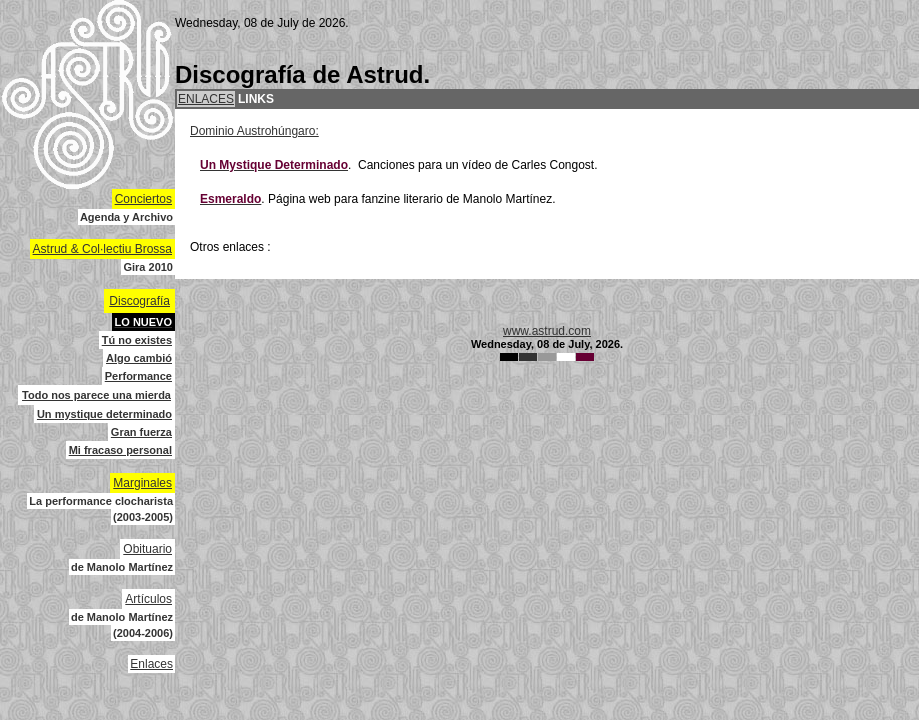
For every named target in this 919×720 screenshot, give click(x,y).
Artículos (148, 599)
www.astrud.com (547, 331)
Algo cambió (139, 358)
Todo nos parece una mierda (96, 395)
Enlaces (151, 664)
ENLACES (206, 99)
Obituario (147, 549)
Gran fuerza (141, 432)
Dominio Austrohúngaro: (254, 131)
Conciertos (143, 199)
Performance (138, 376)
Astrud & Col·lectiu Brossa (102, 249)
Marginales (142, 483)
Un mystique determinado (104, 414)
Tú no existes (137, 340)
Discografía (139, 301)
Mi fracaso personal (120, 450)
